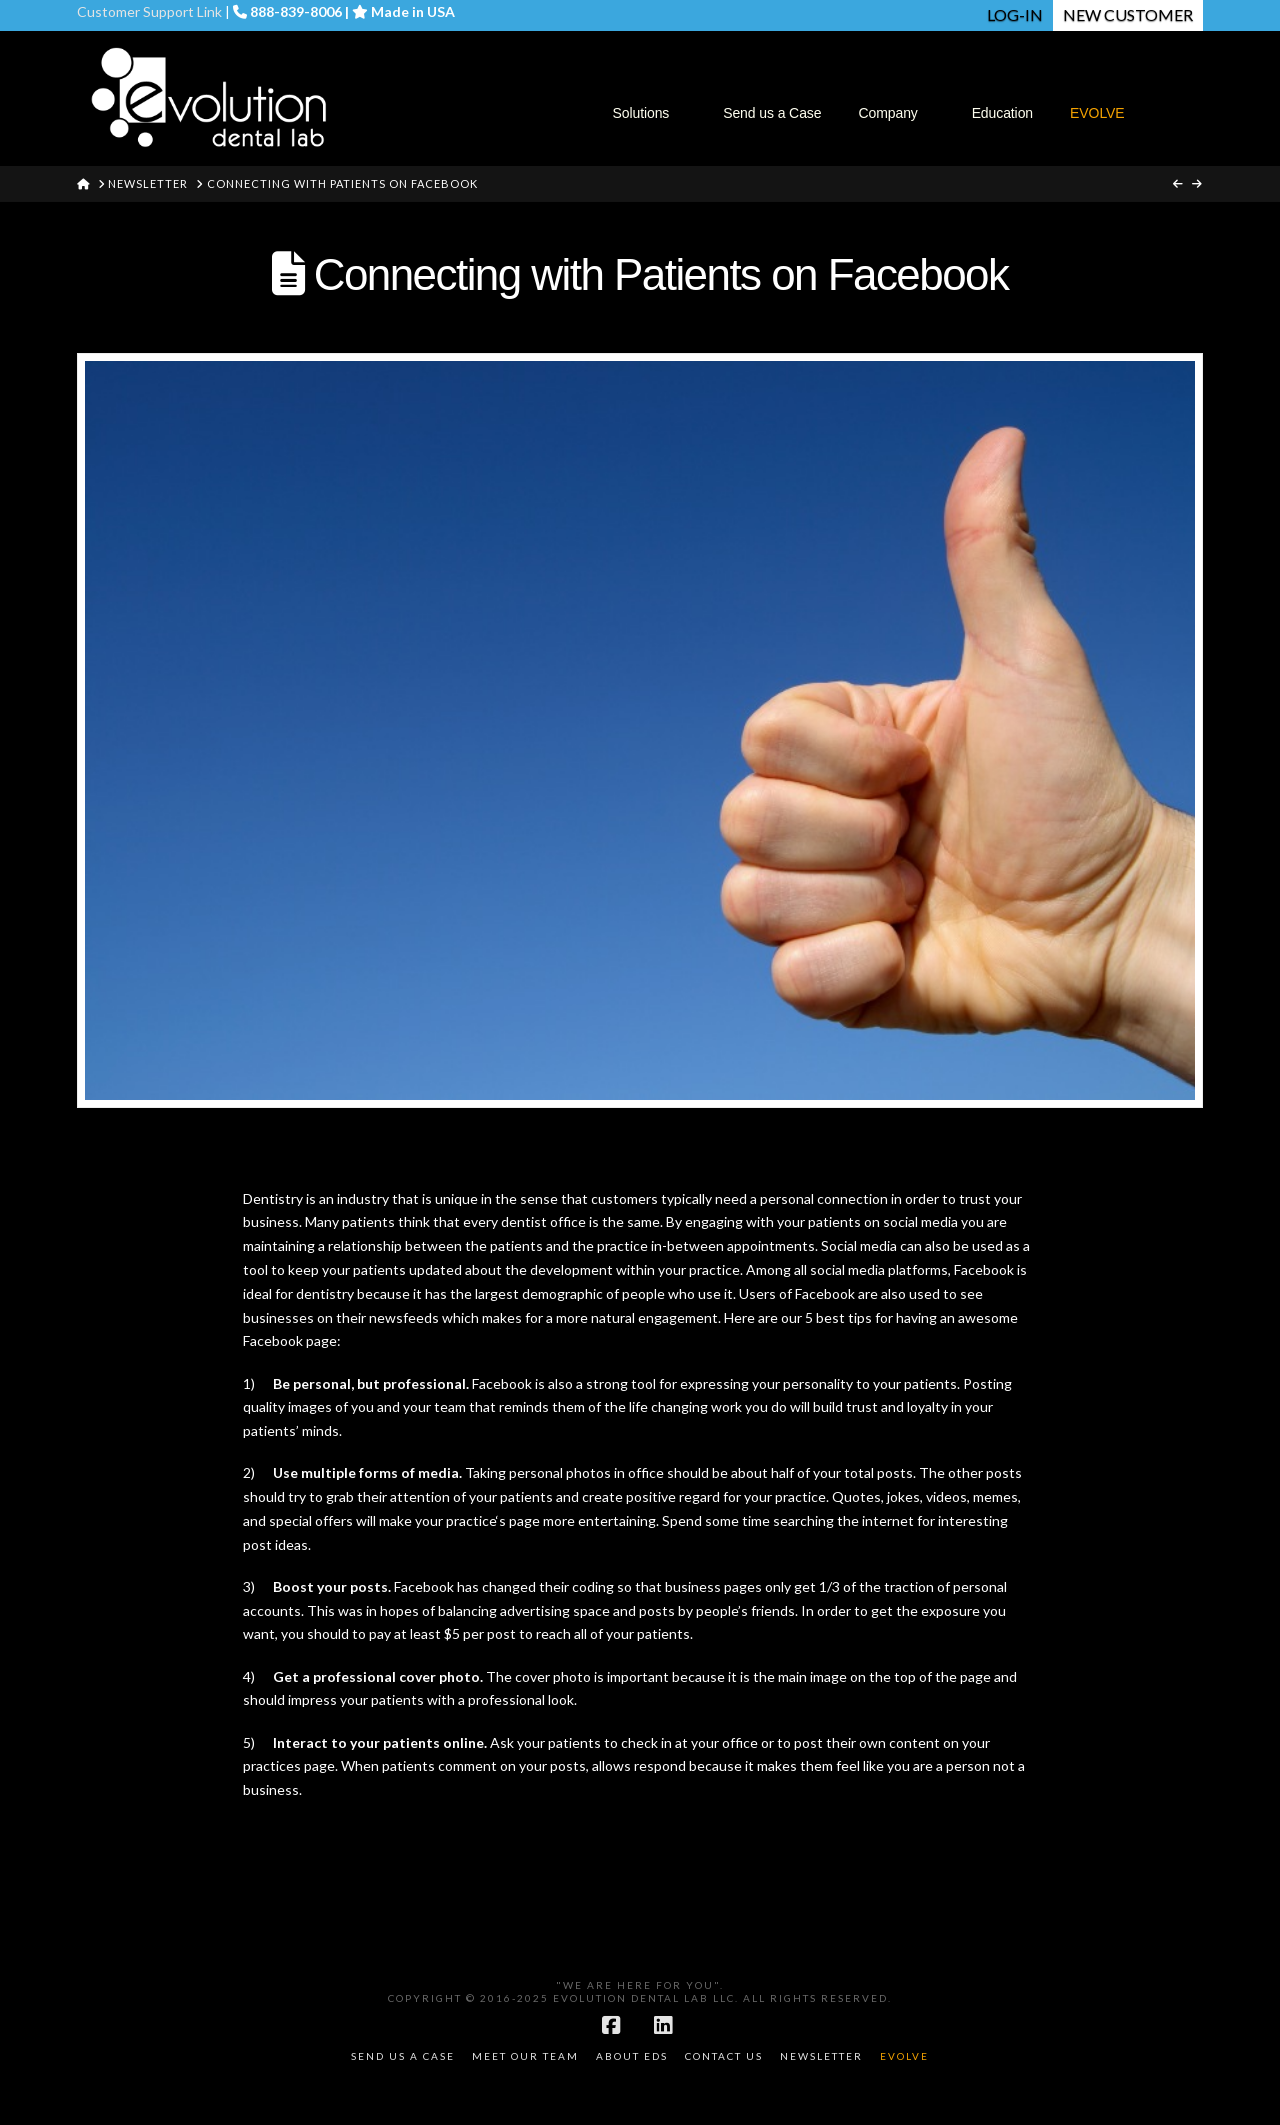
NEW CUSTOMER (1128, 14)
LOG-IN (1015, 14)
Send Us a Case (403, 2056)
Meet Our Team (525, 2056)
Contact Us (724, 2056)
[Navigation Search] (1173, 71)
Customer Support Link (149, 11)
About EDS (632, 2056)
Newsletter (821, 2056)
